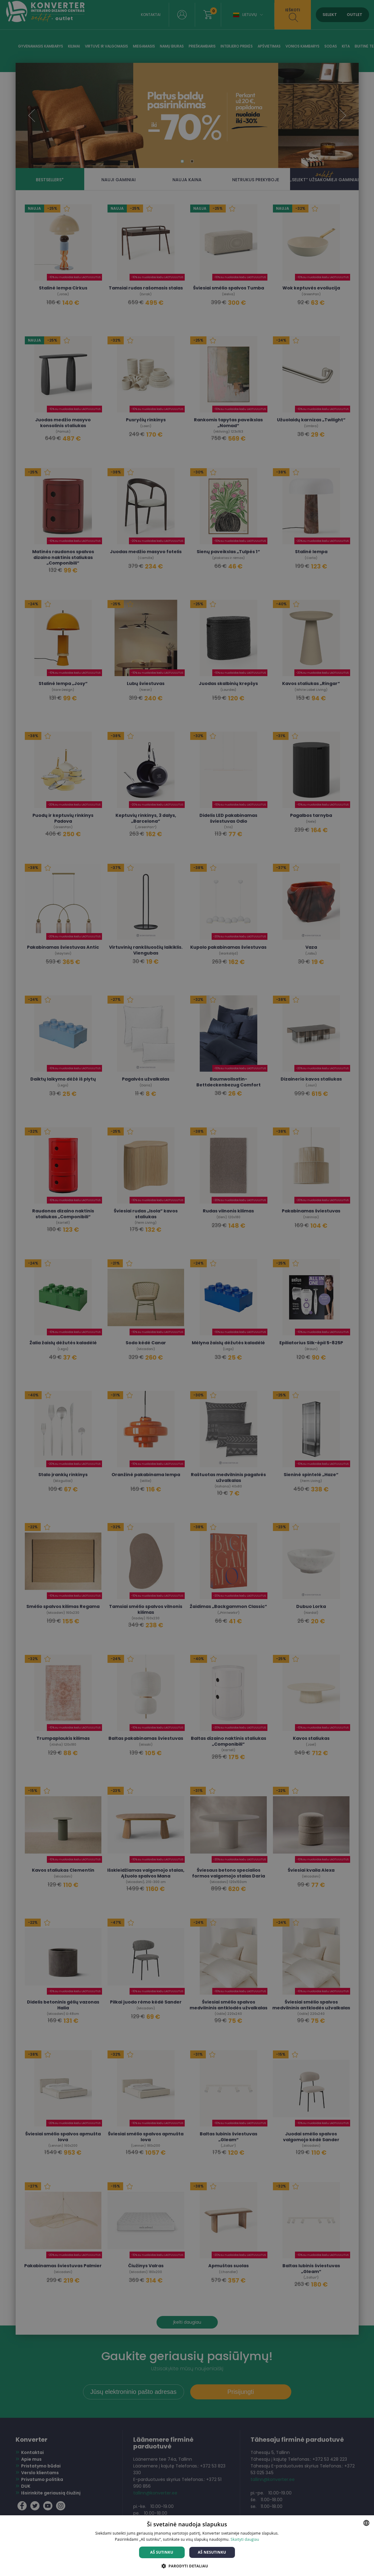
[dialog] (187, 1288)
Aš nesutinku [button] (212, 2552)
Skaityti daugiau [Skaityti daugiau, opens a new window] (245, 2539)
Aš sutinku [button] (161, 2552)
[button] (187, 2566)
